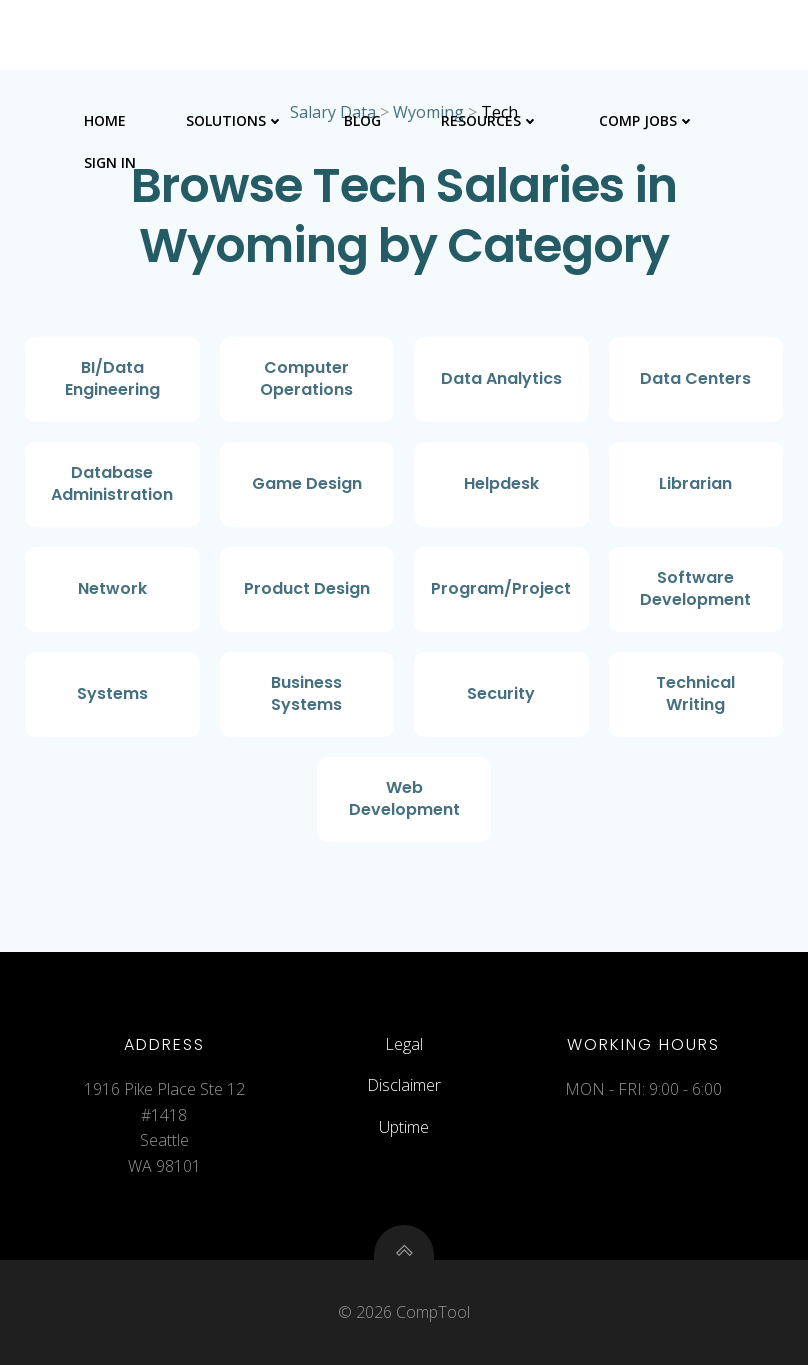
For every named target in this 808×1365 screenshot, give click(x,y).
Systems (112, 693)
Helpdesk (501, 483)
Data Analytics (501, 378)
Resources (490, 120)
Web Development (404, 798)
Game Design (307, 483)
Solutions (235, 120)
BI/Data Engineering (112, 378)
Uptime (404, 1127)
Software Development (695, 588)
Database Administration (112, 483)
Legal (404, 1044)
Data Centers (695, 378)
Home (105, 120)
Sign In (110, 162)
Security (501, 693)
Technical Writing (695, 693)
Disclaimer (404, 1085)
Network (112, 588)
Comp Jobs (647, 120)
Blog (362, 120)
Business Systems (306, 693)
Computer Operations (306, 378)
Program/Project (501, 588)
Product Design (307, 588)
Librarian (695, 483)
